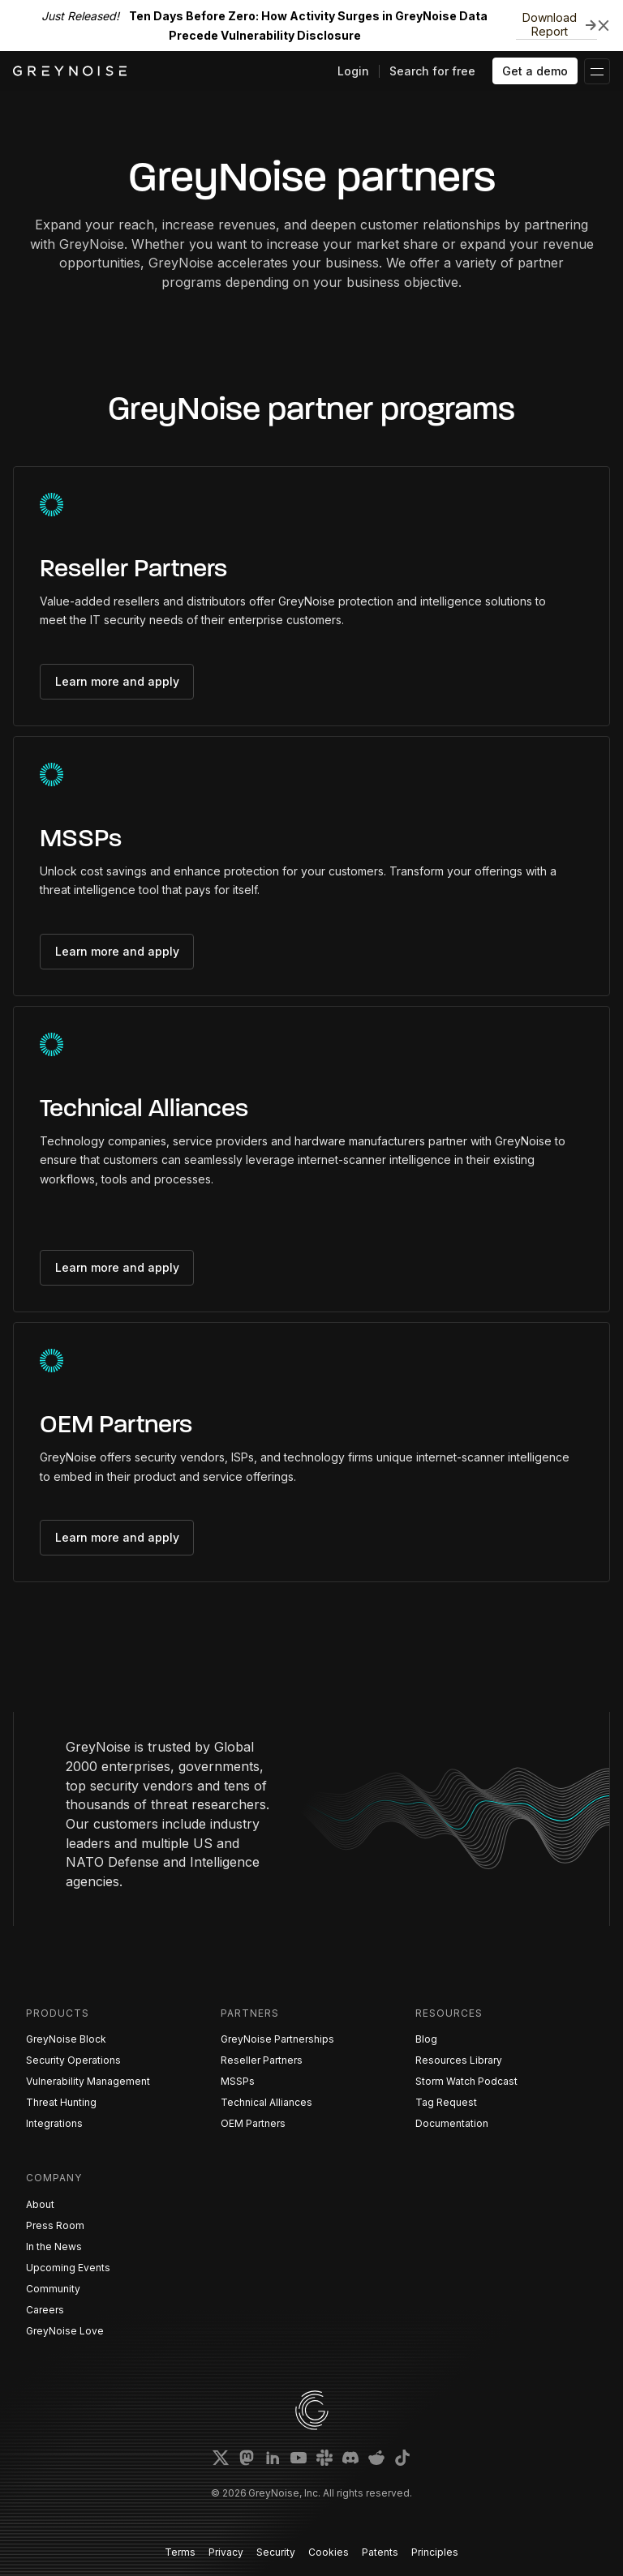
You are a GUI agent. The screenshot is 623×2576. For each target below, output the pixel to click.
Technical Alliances (266, 2102)
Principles (434, 2552)
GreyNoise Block (66, 2039)
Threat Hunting (61, 2102)
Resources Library (458, 2060)
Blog (426, 2039)
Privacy (225, 2552)
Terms (180, 2552)
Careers (45, 2310)
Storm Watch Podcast (466, 2081)
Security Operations (73, 2060)
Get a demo (535, 71)
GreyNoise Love (65, 2331)
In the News (54, 2246)
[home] (70, 71)
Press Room (55, 2225)
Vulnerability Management (88, 2081)
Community (53, 2289)
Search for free (432, 71)
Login (353, 71)
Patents (380, 2552)
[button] (597, 71)
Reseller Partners (262, 2060)
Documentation (451, 2123)
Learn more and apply (117, 681)
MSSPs (238, 2081)
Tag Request (446, 2102)
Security (275, 2552)
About (40, 2204)
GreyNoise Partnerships (277, 2039)
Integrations (54, 2123)
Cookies (328, 2552)
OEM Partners (253, 2123)
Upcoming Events (68, 2267)
